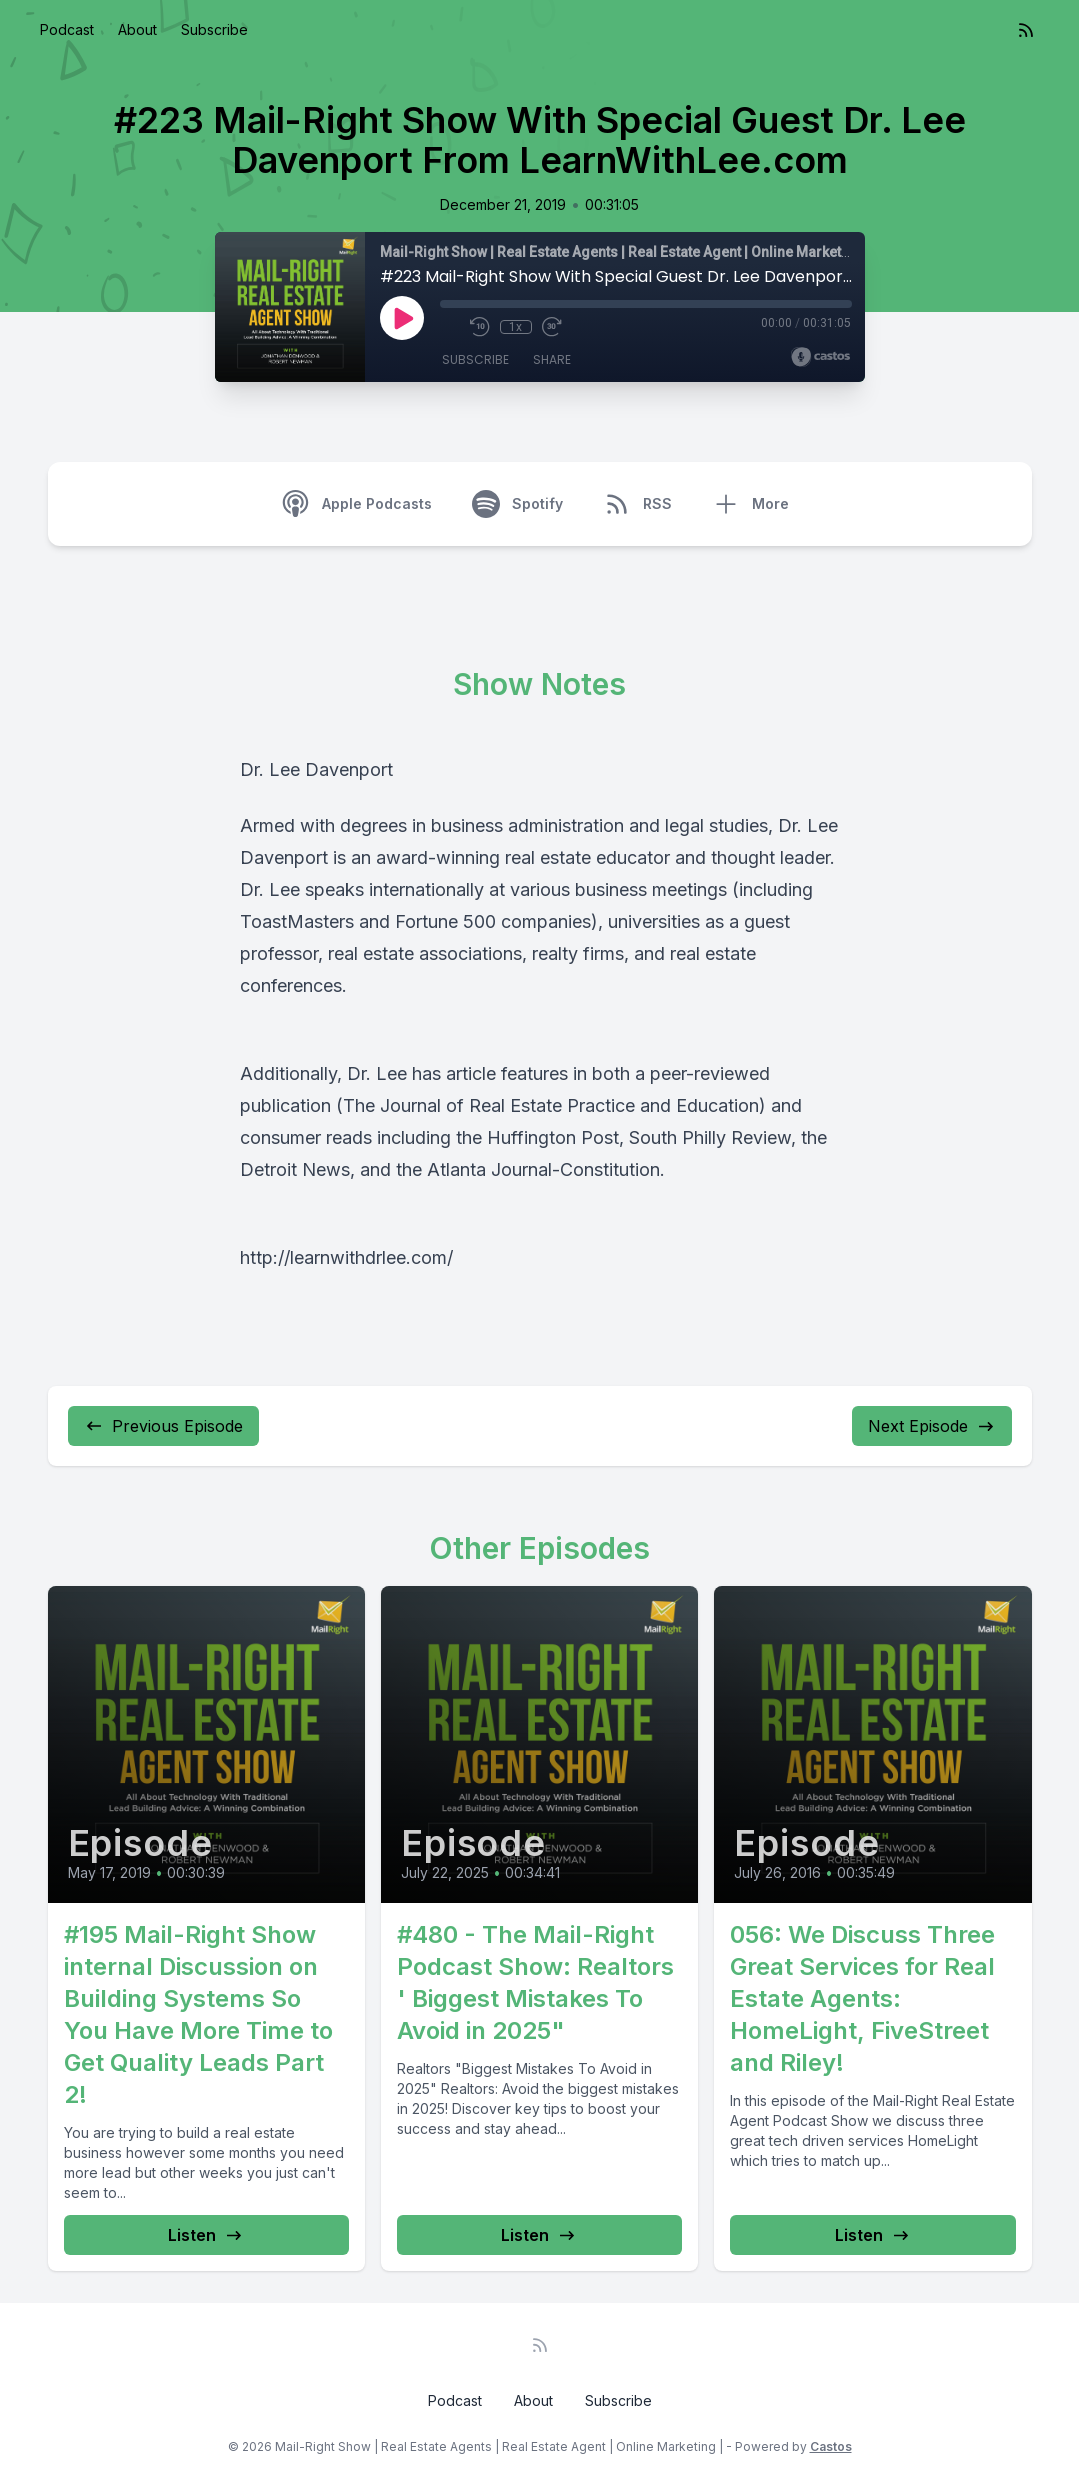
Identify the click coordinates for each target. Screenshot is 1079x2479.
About (137, 29)
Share (552, 359)
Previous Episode (163, 1426)
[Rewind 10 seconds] (480, 327)
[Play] (402, 318)
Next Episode (932, 1426)
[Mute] (450, 327)
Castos (831, 2446)
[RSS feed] (1026, 30)
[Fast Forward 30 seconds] (552, 327)
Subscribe (214, 29)
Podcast (67, 29)
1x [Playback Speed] (515, 327)
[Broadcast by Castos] (820, 357)
